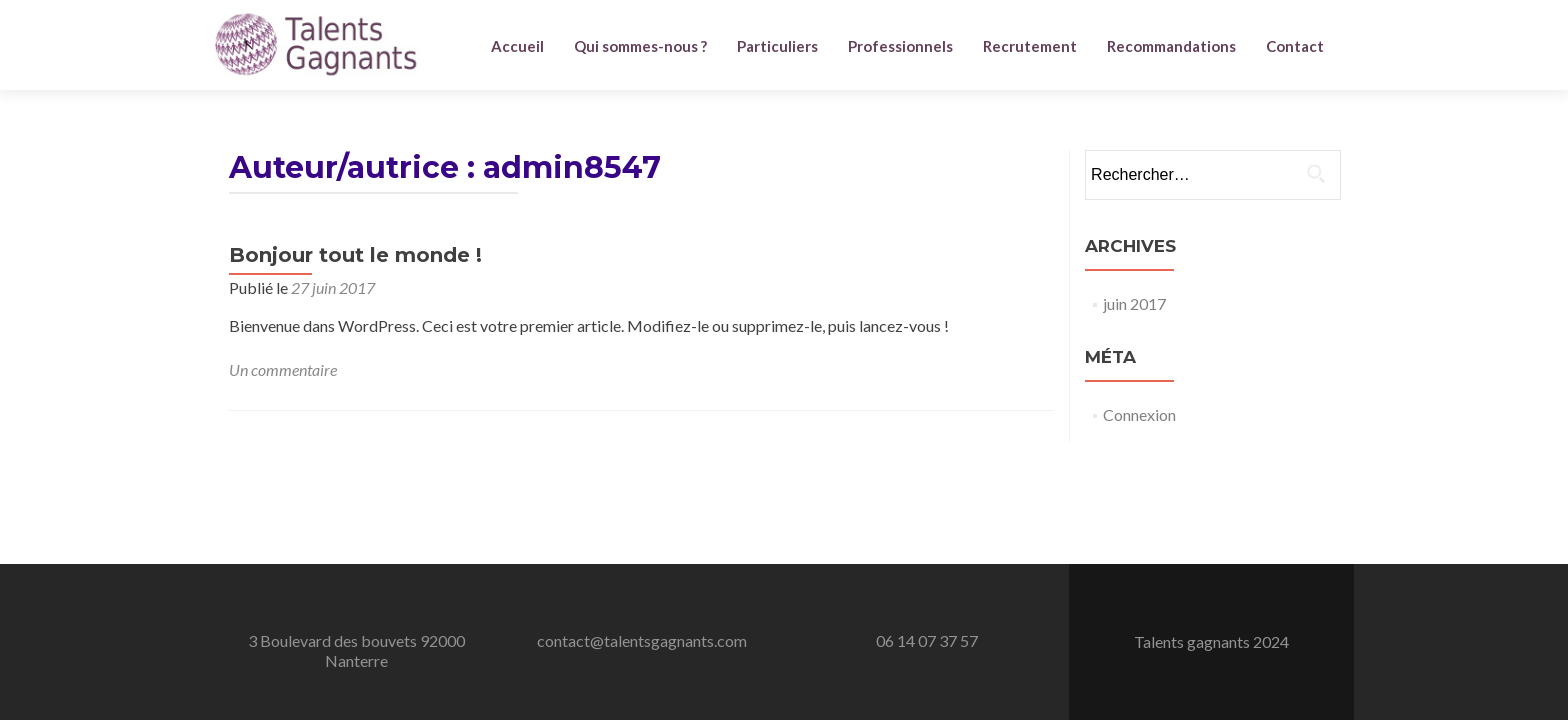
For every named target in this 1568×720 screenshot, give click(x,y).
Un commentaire (283, 369)
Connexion (1139, 414)
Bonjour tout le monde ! (355, 255)
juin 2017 (1134, 303)
